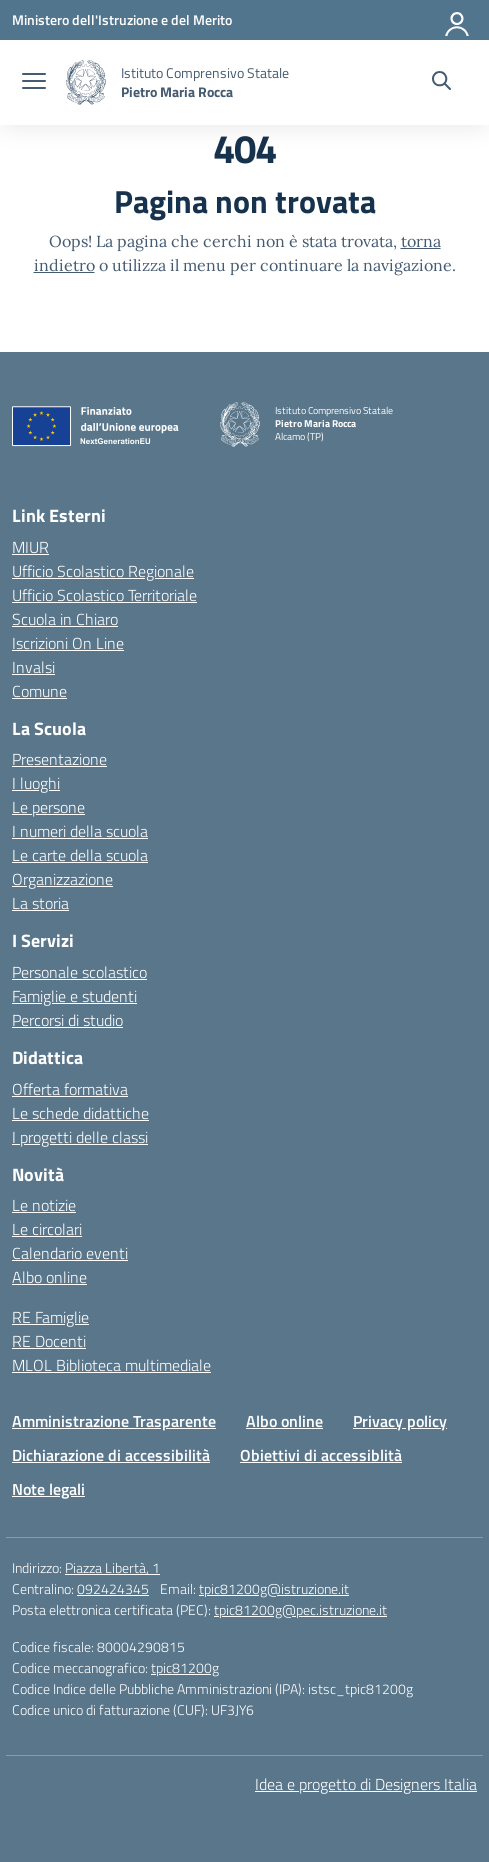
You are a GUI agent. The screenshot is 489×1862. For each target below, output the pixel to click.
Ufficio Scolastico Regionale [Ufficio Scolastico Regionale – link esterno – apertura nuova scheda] (103, 571)
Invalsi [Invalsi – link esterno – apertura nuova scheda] (33, 667)
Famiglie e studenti (74, 996)
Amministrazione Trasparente (114, 1421)
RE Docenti (49, 1341)
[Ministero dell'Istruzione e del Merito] (122, 19)
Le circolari (47, 1229)
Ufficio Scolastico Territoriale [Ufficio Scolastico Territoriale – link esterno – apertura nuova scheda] (104, 595)
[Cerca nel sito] (441, 83)
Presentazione (59, 759)
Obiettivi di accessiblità (321, 1455)
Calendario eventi (70, 1253)
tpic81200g (185, 1667)
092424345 (113, 1588)
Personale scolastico (79, 972)
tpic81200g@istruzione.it (274, 1588)
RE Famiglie (50, 1317)
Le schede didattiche (80, 1113)
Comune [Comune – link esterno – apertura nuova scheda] (39, 691)
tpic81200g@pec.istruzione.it (300, 1609)
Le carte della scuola (80, 855)
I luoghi (36, 783)
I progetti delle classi (80, 1137)
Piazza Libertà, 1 (112, 1567)
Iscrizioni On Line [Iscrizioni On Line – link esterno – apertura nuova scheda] (68, 643)
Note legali (48, 1489)
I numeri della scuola (80, 831)
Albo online (49, 1277)
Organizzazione (62, 879)
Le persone (48, 807)
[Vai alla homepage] (86, 82)
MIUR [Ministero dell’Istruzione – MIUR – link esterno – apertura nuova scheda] (30, 547)
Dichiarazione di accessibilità (111, 1455)
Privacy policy (400, 1421)
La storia (40, 903)
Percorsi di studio (67, 1020)
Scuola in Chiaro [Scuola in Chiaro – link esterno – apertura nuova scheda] (65, 619)
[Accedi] (458, 20)
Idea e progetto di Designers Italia (366, 1784)
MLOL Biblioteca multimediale (111, 1365)
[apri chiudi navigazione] (34, 83)
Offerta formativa (70, 1089)
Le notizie (44, 1205)
